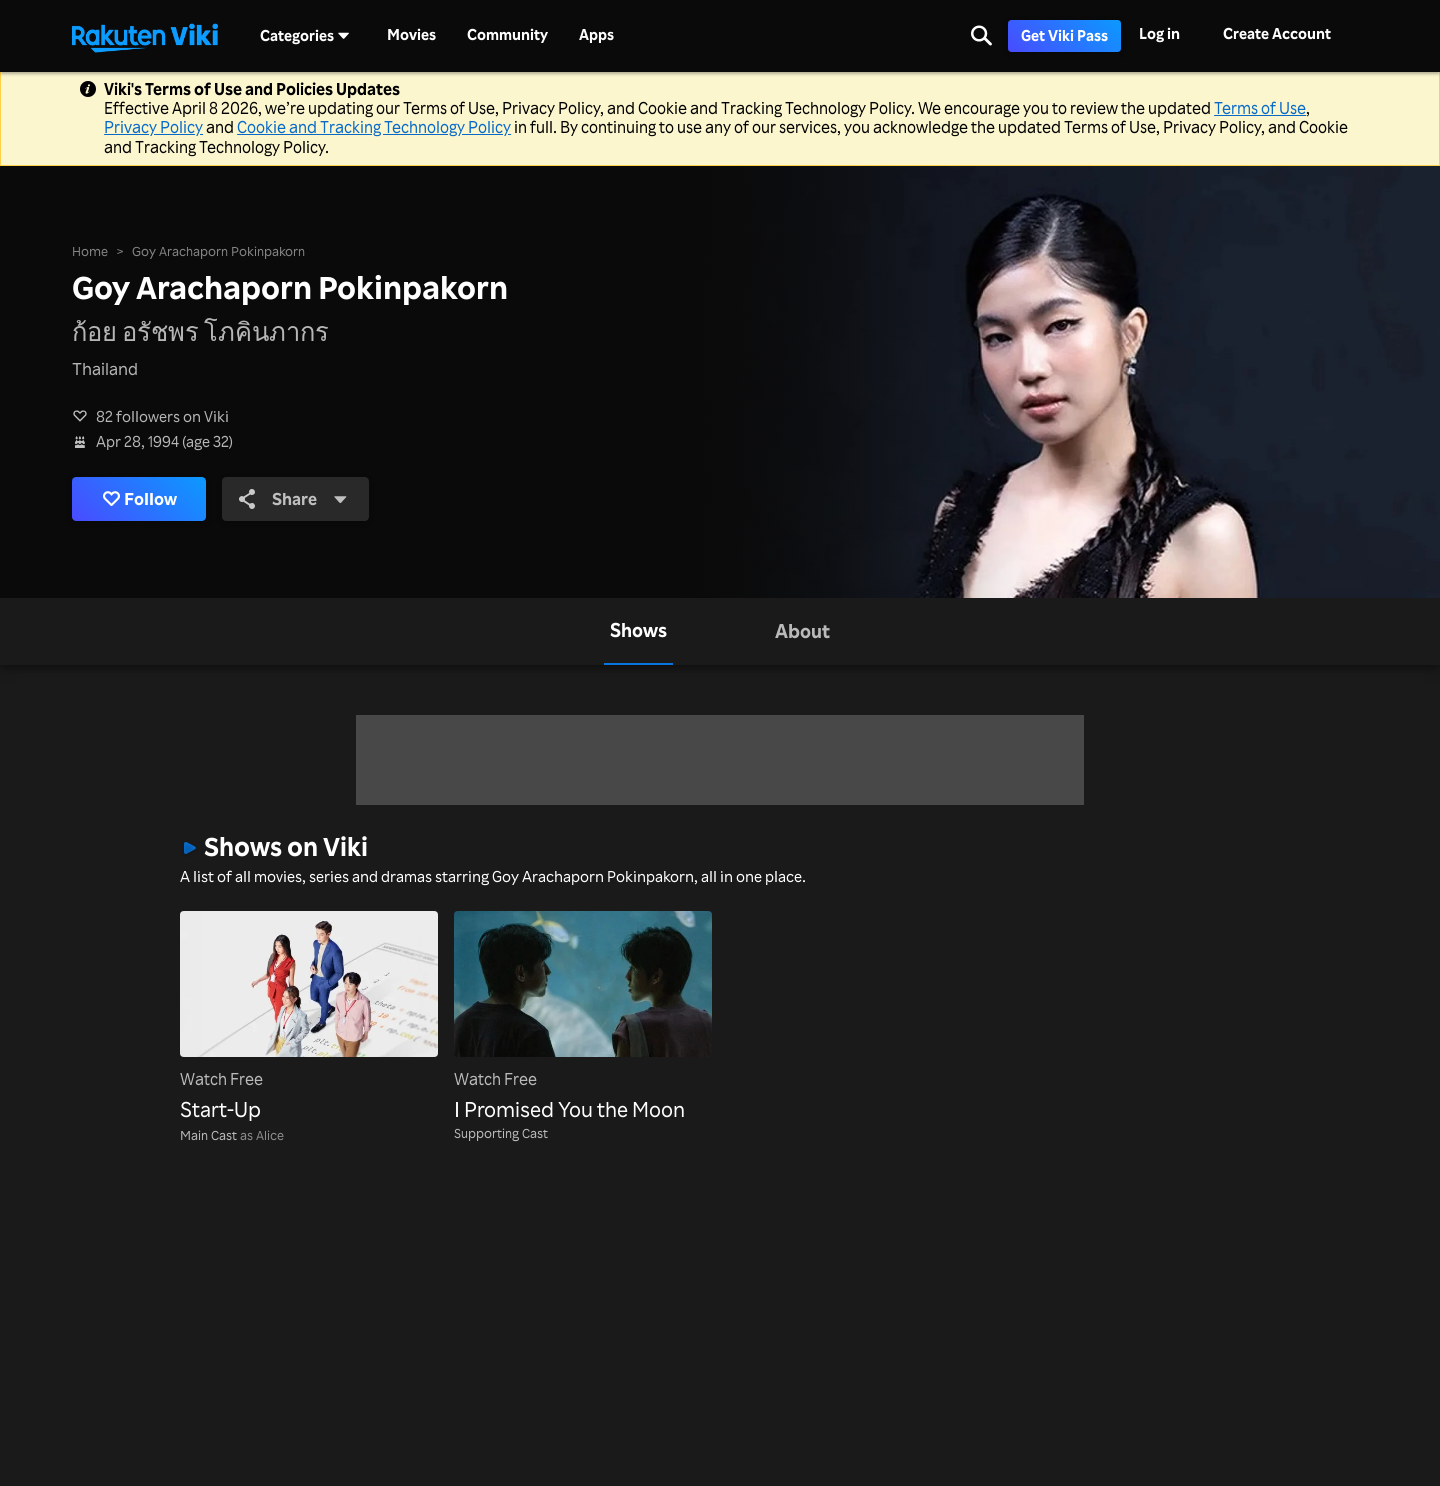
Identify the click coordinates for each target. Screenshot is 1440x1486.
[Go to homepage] (145, 36)
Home (90, 251)
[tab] (638, 631)
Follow (140, 499)
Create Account (1277, 33)
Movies (411, 35)
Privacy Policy (153, 127)
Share (293, 498)
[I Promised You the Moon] (583, 1018)
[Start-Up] (309, 1018)
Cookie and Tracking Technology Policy (374, 127)
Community (507, 35)
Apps (596, 35)
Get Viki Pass (1064, 35)
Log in (1159, 33)
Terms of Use (1260, 108)
